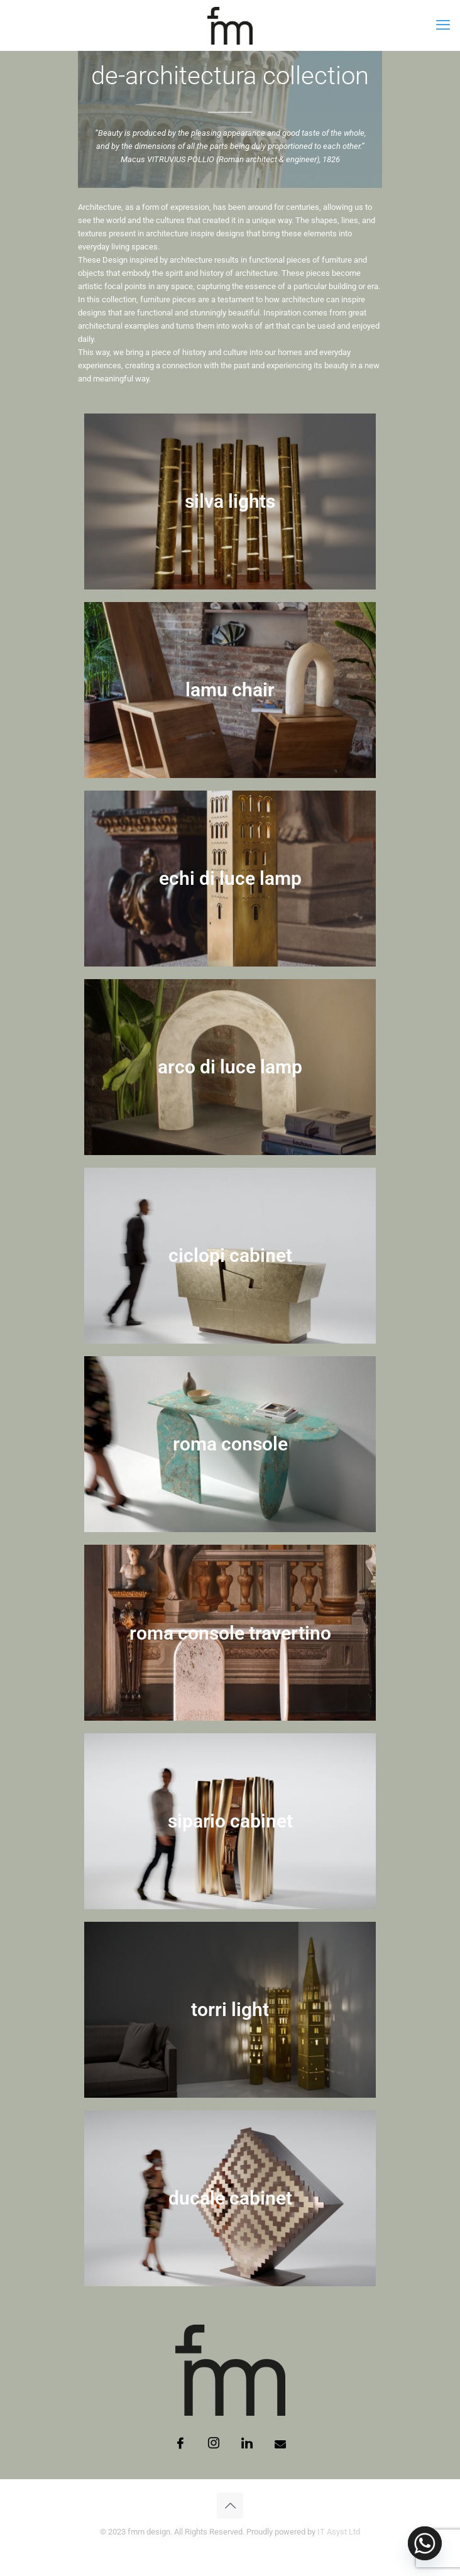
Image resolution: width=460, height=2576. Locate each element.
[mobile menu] (443, 25)
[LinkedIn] (247, 2444)
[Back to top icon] (230, 2505)
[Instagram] (213, 2444)
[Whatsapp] (425, 2543)
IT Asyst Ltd (338, 2531)
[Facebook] (180, 2444)
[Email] (280, 2444)
